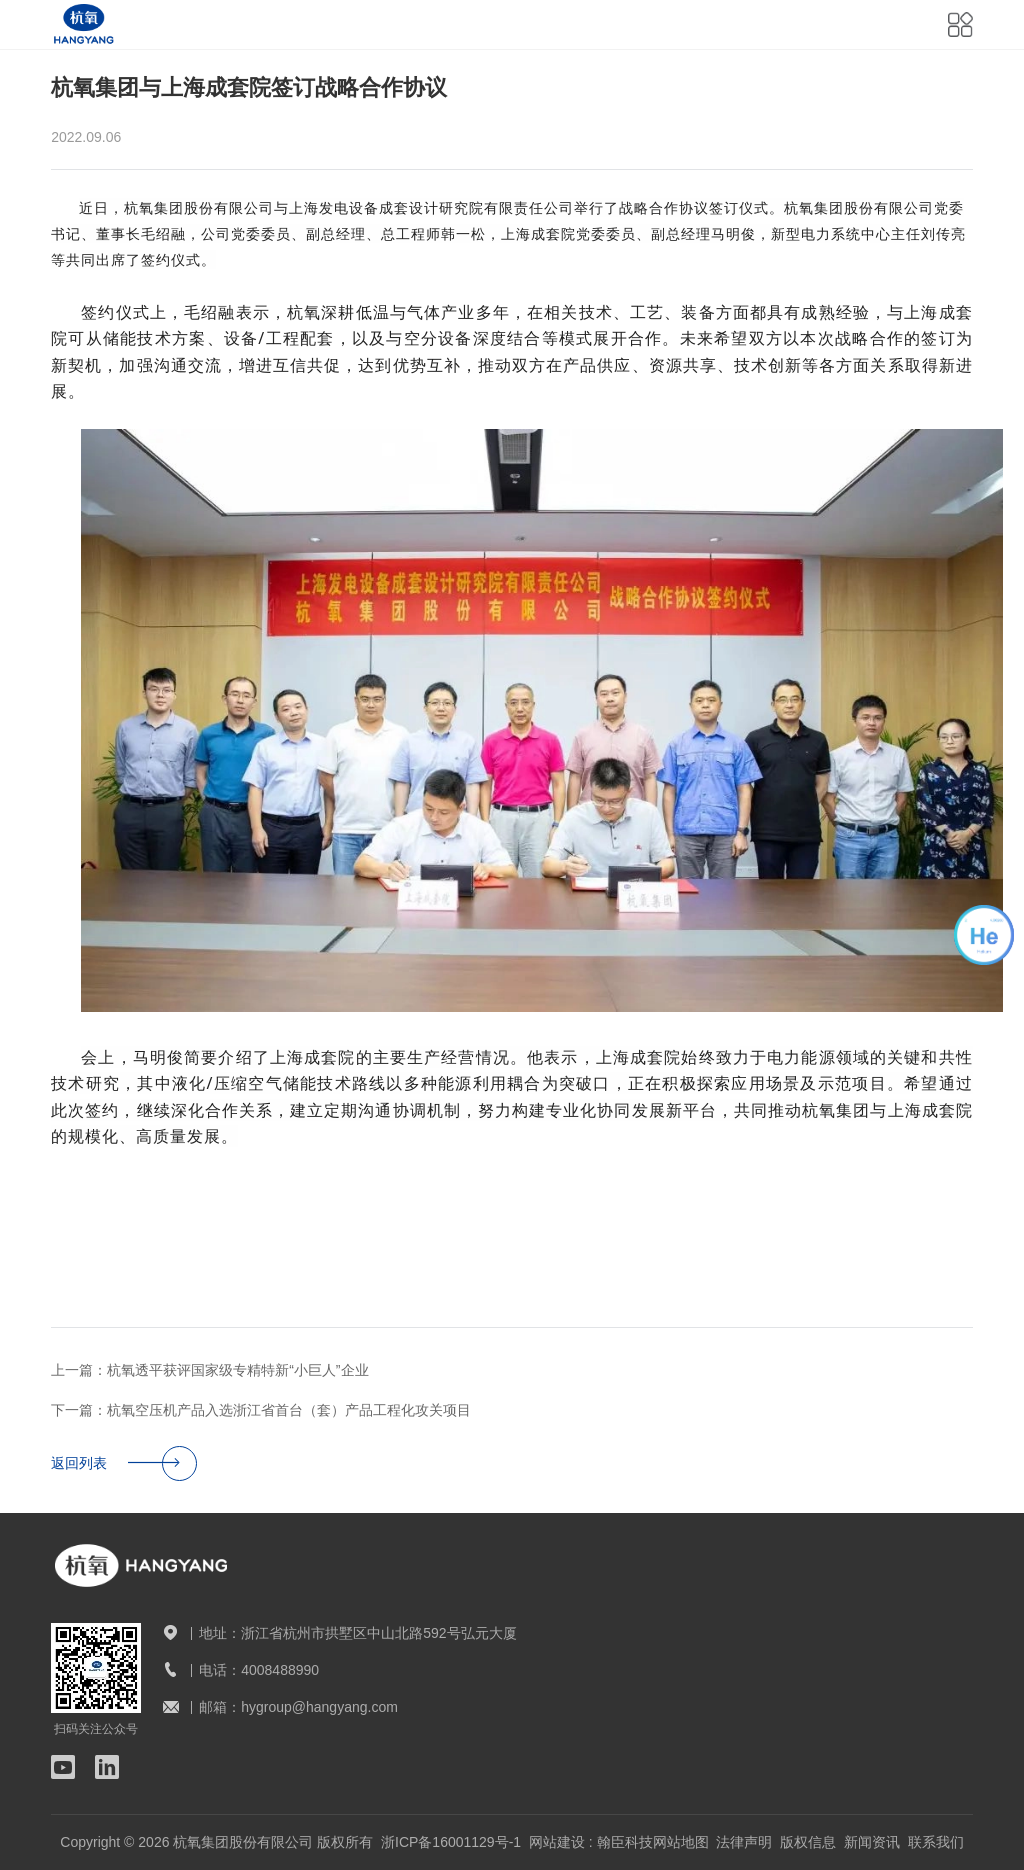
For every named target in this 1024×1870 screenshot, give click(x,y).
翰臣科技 (625, 1842)
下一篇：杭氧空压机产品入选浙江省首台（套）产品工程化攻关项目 (261, 1410)
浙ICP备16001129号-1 (451, 1842)
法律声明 (744, 1842)
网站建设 (557, 1842)
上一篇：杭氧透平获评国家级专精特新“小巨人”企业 (209, 1370)
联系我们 (936, 1842)
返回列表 (124, 1463)
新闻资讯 (872, 1842)
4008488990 (280, 1670)
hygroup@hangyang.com (319, 1707)
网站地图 (681, 1842)
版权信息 (808, 1842)
